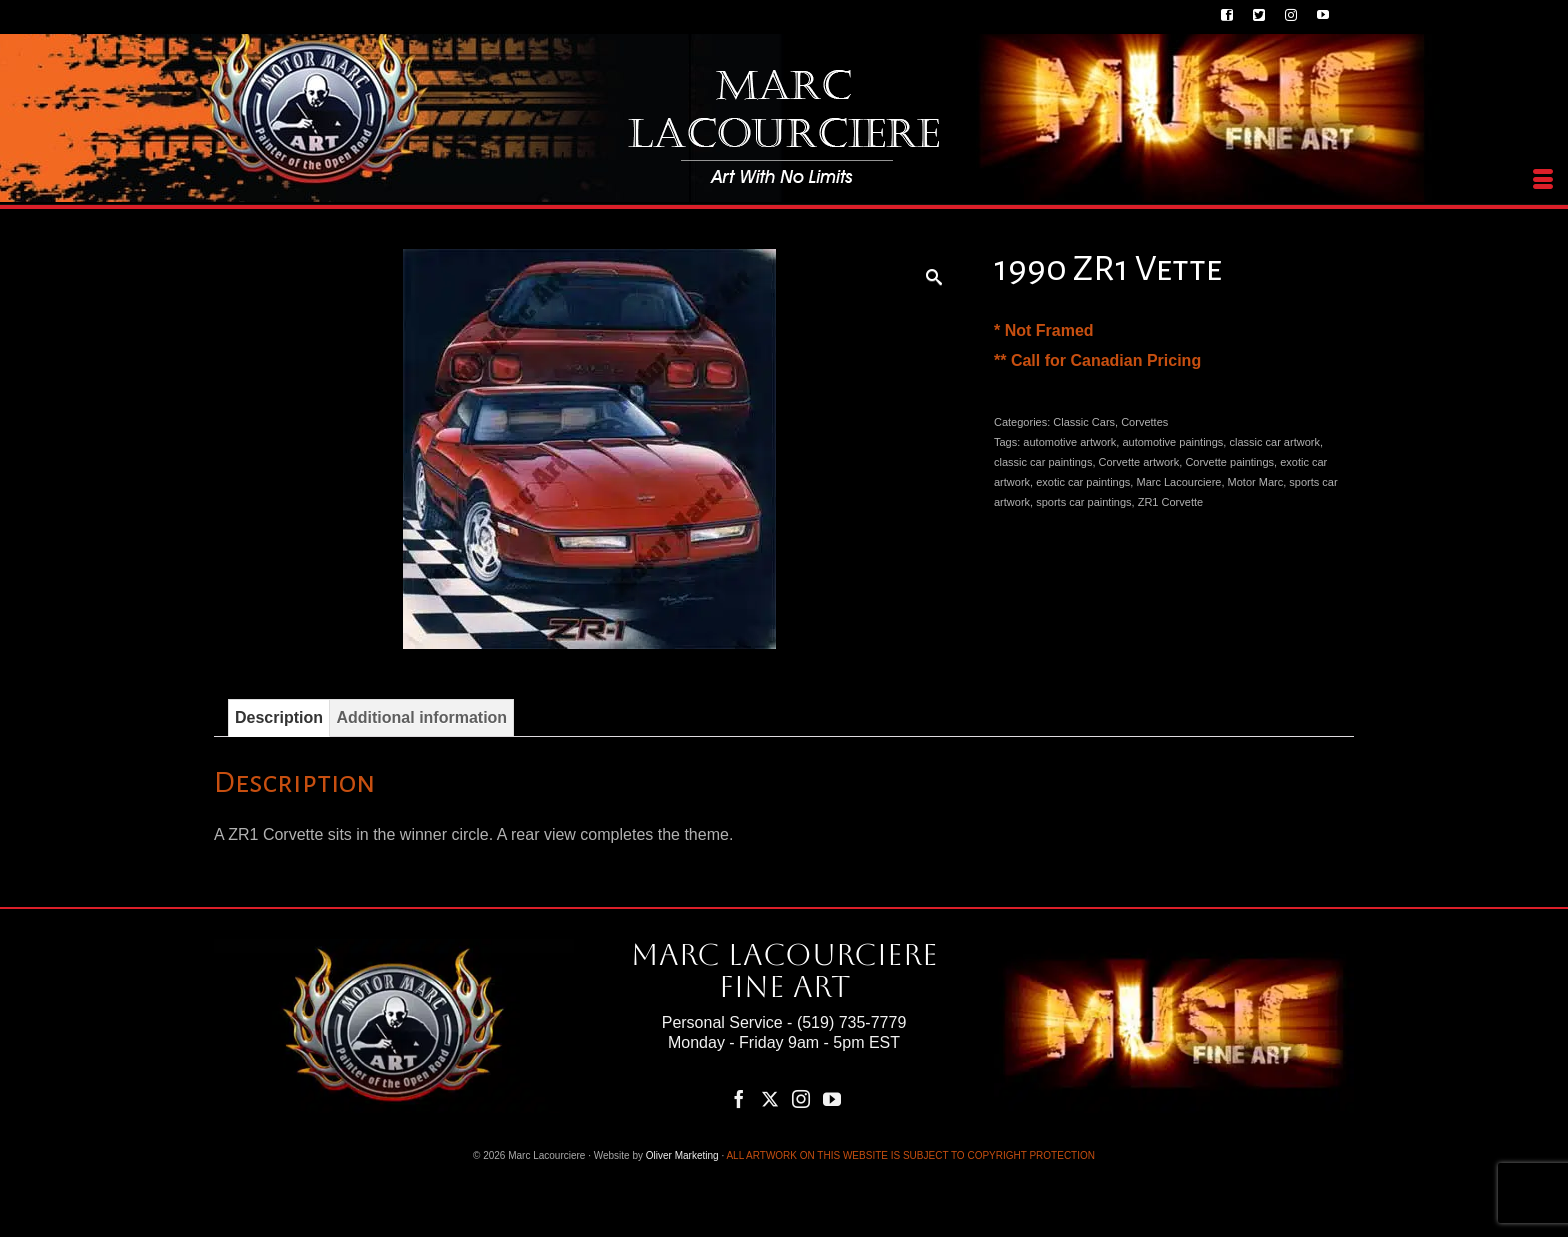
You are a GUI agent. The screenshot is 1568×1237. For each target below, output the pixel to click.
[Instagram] (801, 1098)
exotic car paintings (1083, 482)
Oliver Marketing (682, 1155)
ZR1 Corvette (1170, 502)
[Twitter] (770, 1098)
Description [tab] (279, 717)
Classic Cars (1084, 422)
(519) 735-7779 (851, 1022)
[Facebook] (739, 1098)
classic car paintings (1043, 462)
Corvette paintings (1229, 462)
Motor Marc (1256, 482)
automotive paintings (1172, 442)
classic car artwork (1274, 442)
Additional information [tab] (421, 717)
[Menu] (1543, 180)
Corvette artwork (1139, 462)
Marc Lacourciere (1178, 482)
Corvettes (1144, 422)
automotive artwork (1069, 442)
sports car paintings (1083, 502)
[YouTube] (832, 1098)
